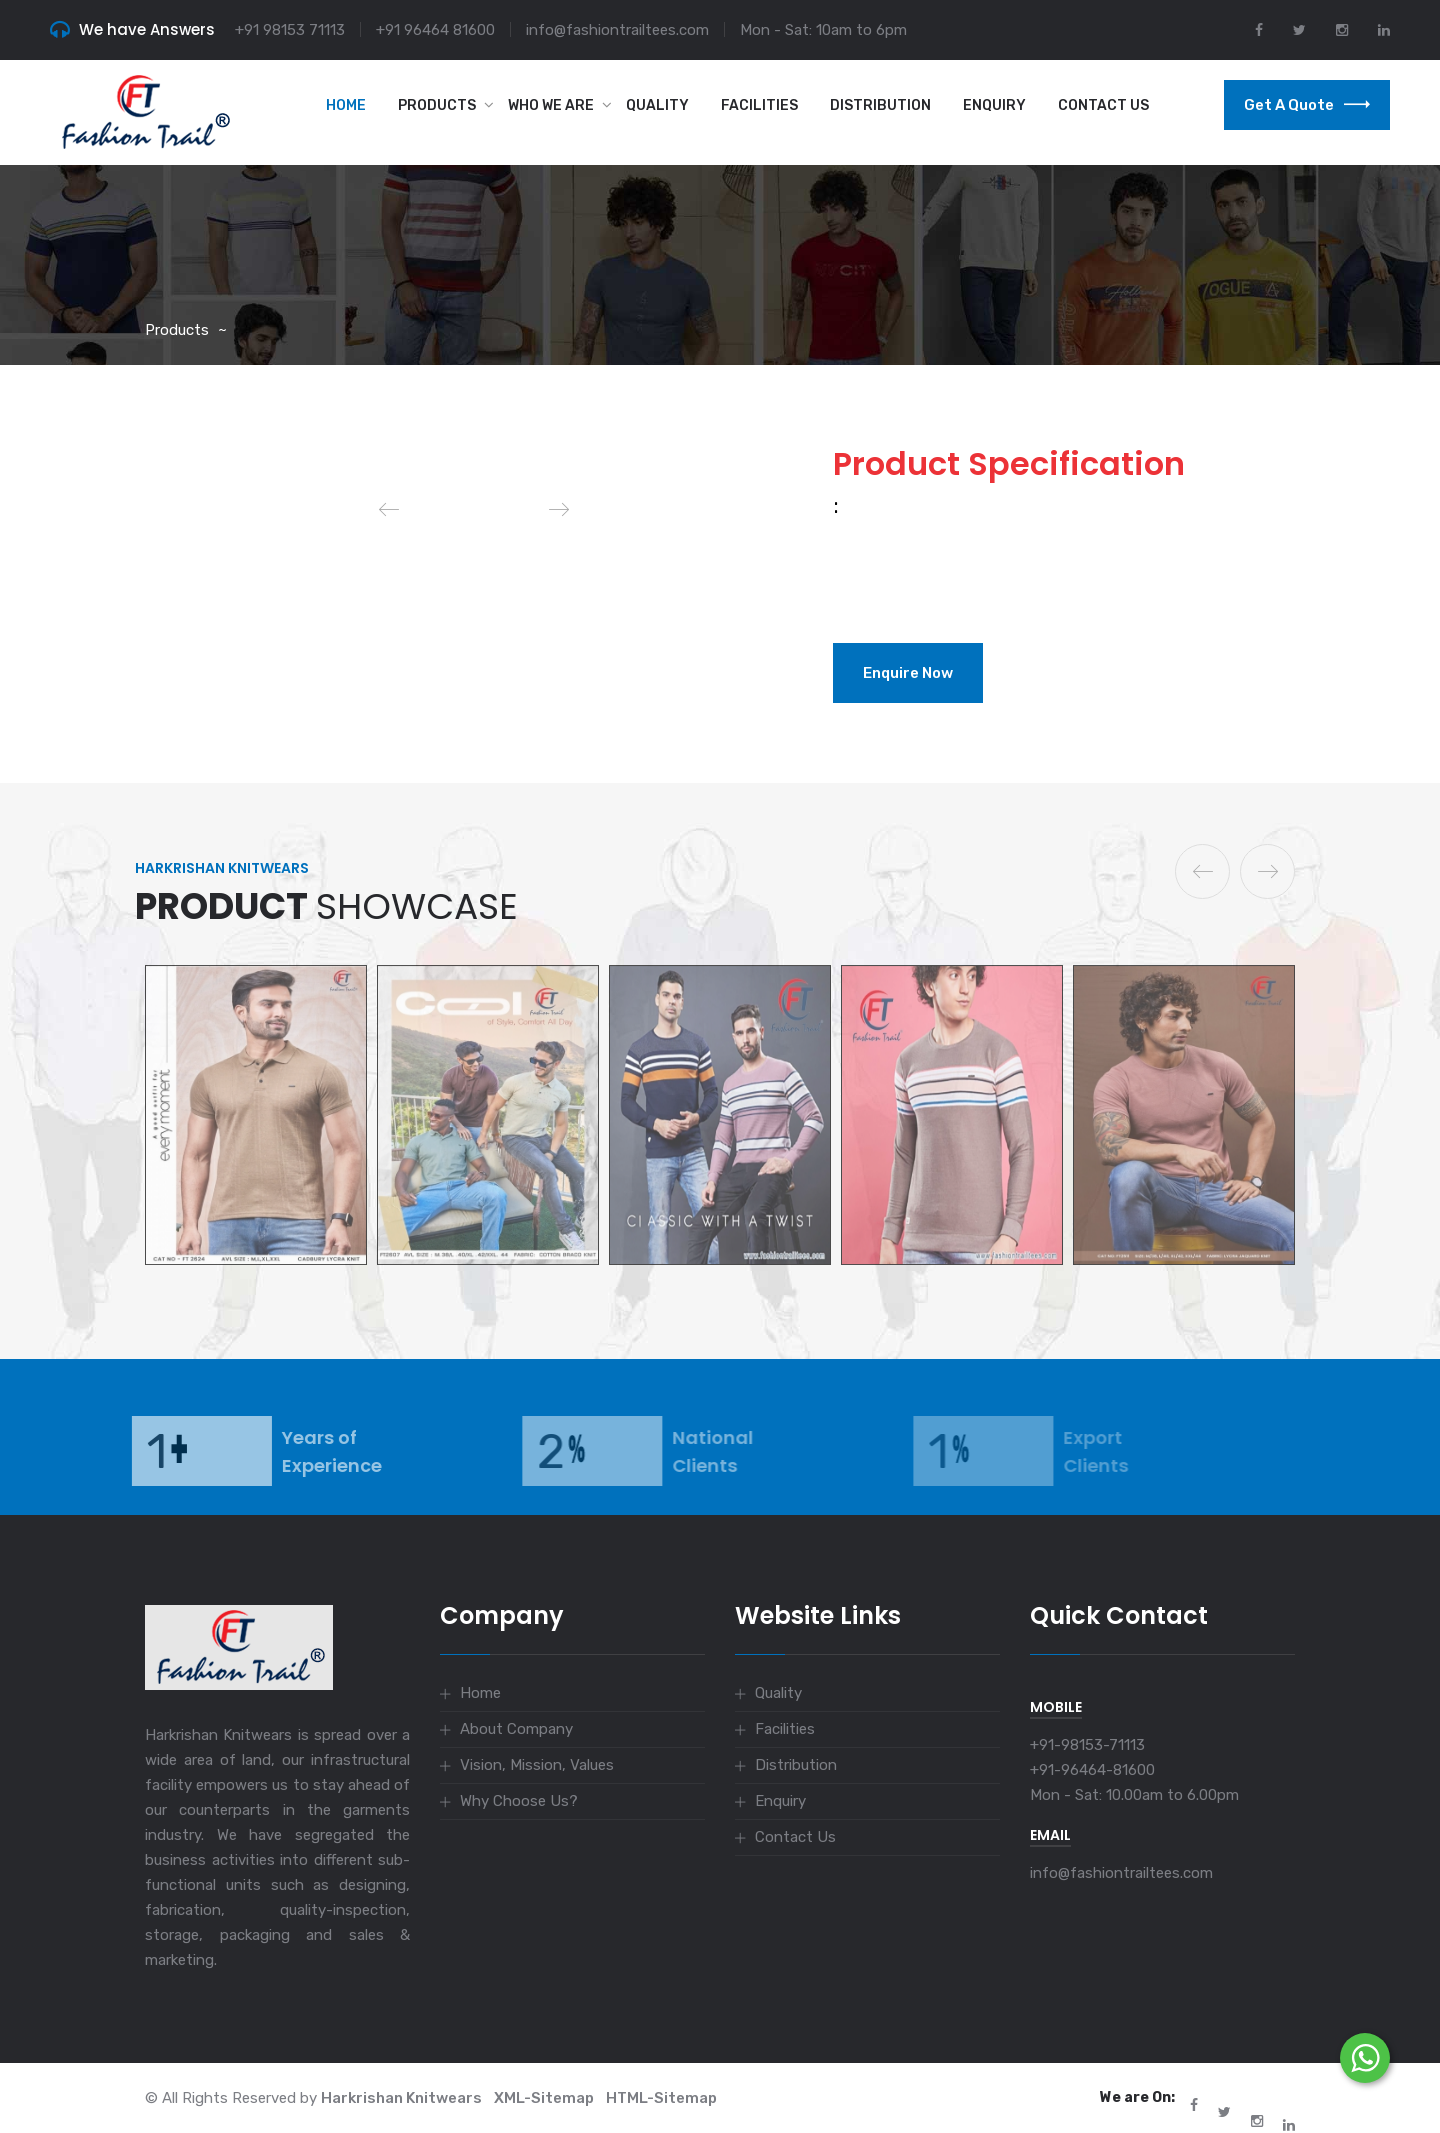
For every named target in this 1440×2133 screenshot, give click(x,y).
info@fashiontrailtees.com (617, 30)
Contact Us (1103, 105)
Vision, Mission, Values (537, 1765)
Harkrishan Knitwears (401, 2098)
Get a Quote (1307, 105)
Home (346, 105)
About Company (516, 1729)
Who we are (551, 105)
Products (437, 105)
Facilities (759, 105)
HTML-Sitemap (661, 2098)
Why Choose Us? (519, 1801)
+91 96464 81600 (435, 30)
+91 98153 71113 (290, 30)
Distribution (880, 105)
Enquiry (994, 105)
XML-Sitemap (544, 2098)
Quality (657, 105)
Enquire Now (908, 673)
